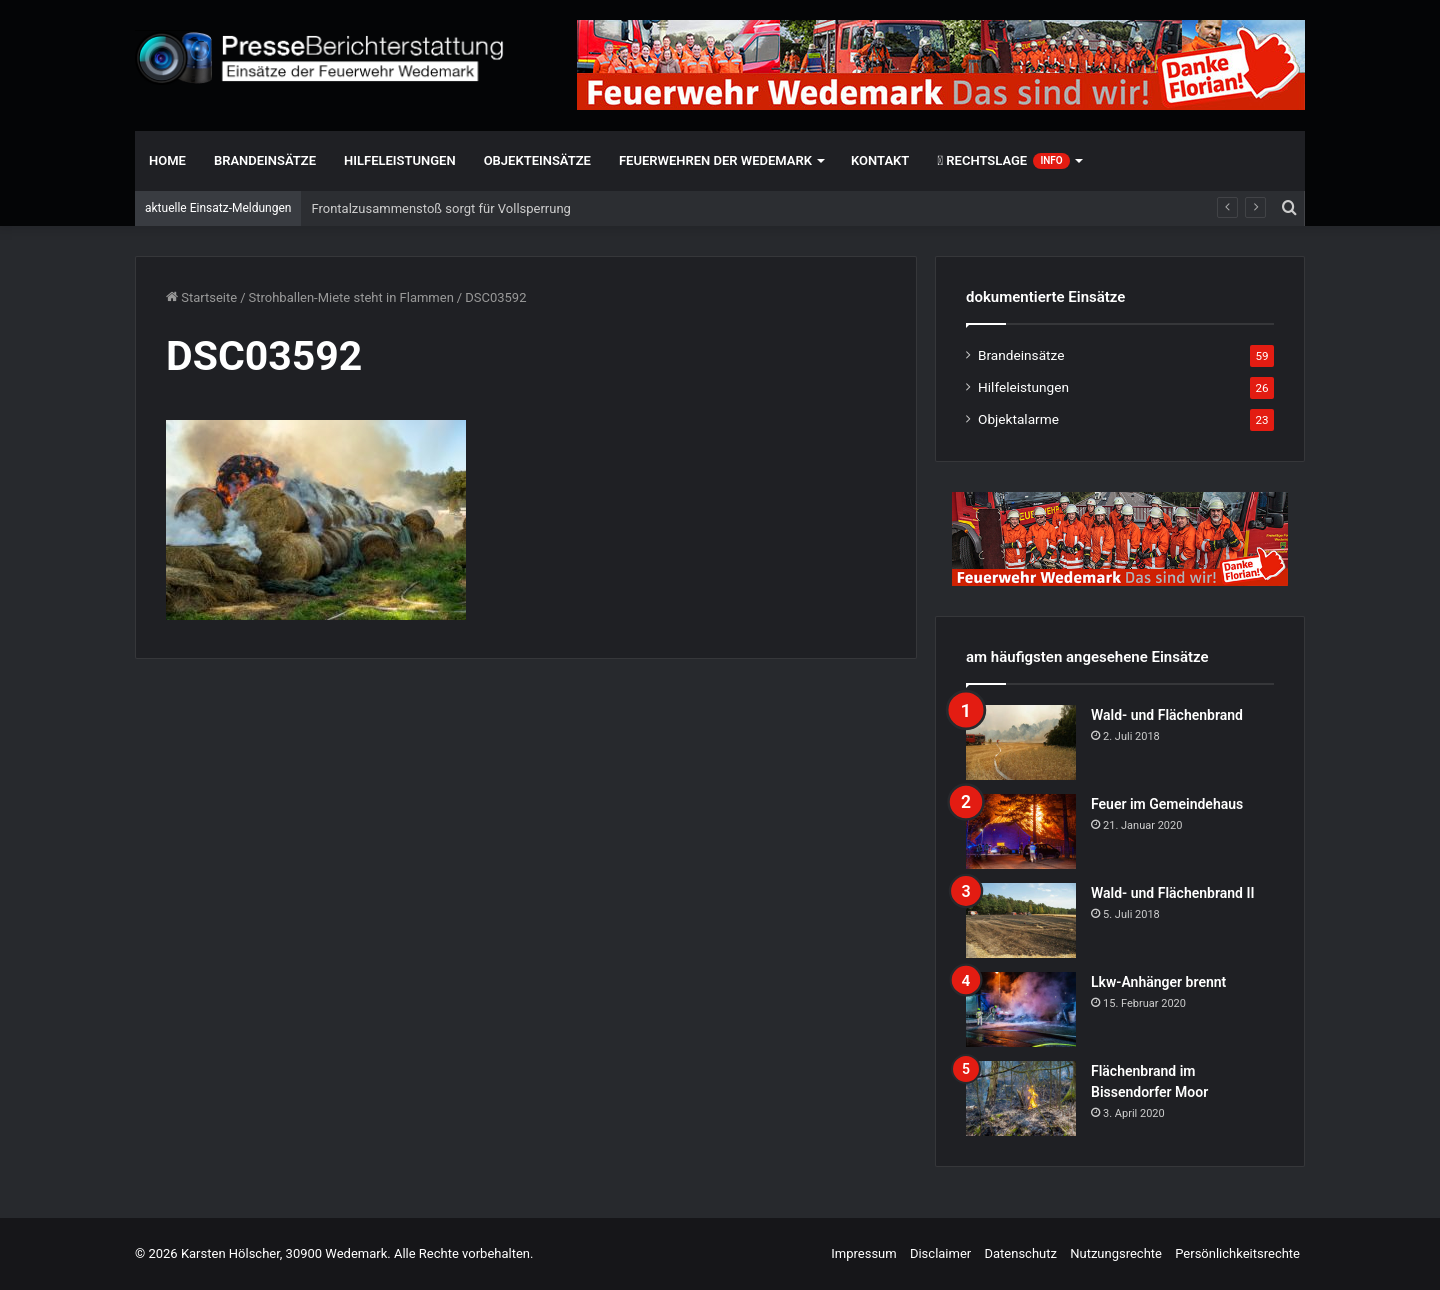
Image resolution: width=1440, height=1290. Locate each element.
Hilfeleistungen (400, 160)
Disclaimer (940, 1253)
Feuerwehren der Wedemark (715, 160)
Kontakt (880, 160)
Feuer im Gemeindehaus (1167, 804)
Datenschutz (1020, 1253)
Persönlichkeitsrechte (1237, 1253)
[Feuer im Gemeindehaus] (1021, 831)
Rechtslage (1003, 161)
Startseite (201, 297)
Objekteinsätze (537, 160)
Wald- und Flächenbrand (1167, 715)
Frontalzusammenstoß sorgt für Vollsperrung (440, 208)
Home (167, 160)
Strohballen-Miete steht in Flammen (351, 297)
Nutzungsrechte (1116, 1253)
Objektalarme (1018, 419)
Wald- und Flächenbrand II (1172, 893)
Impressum (863, 1253)
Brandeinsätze (265, 160)
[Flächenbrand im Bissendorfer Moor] (1021, 1098)
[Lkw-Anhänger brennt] (1021, 1009)
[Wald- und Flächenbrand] (1021, 742)
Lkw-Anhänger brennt (1158, 982)
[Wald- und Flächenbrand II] (1021, 920)
